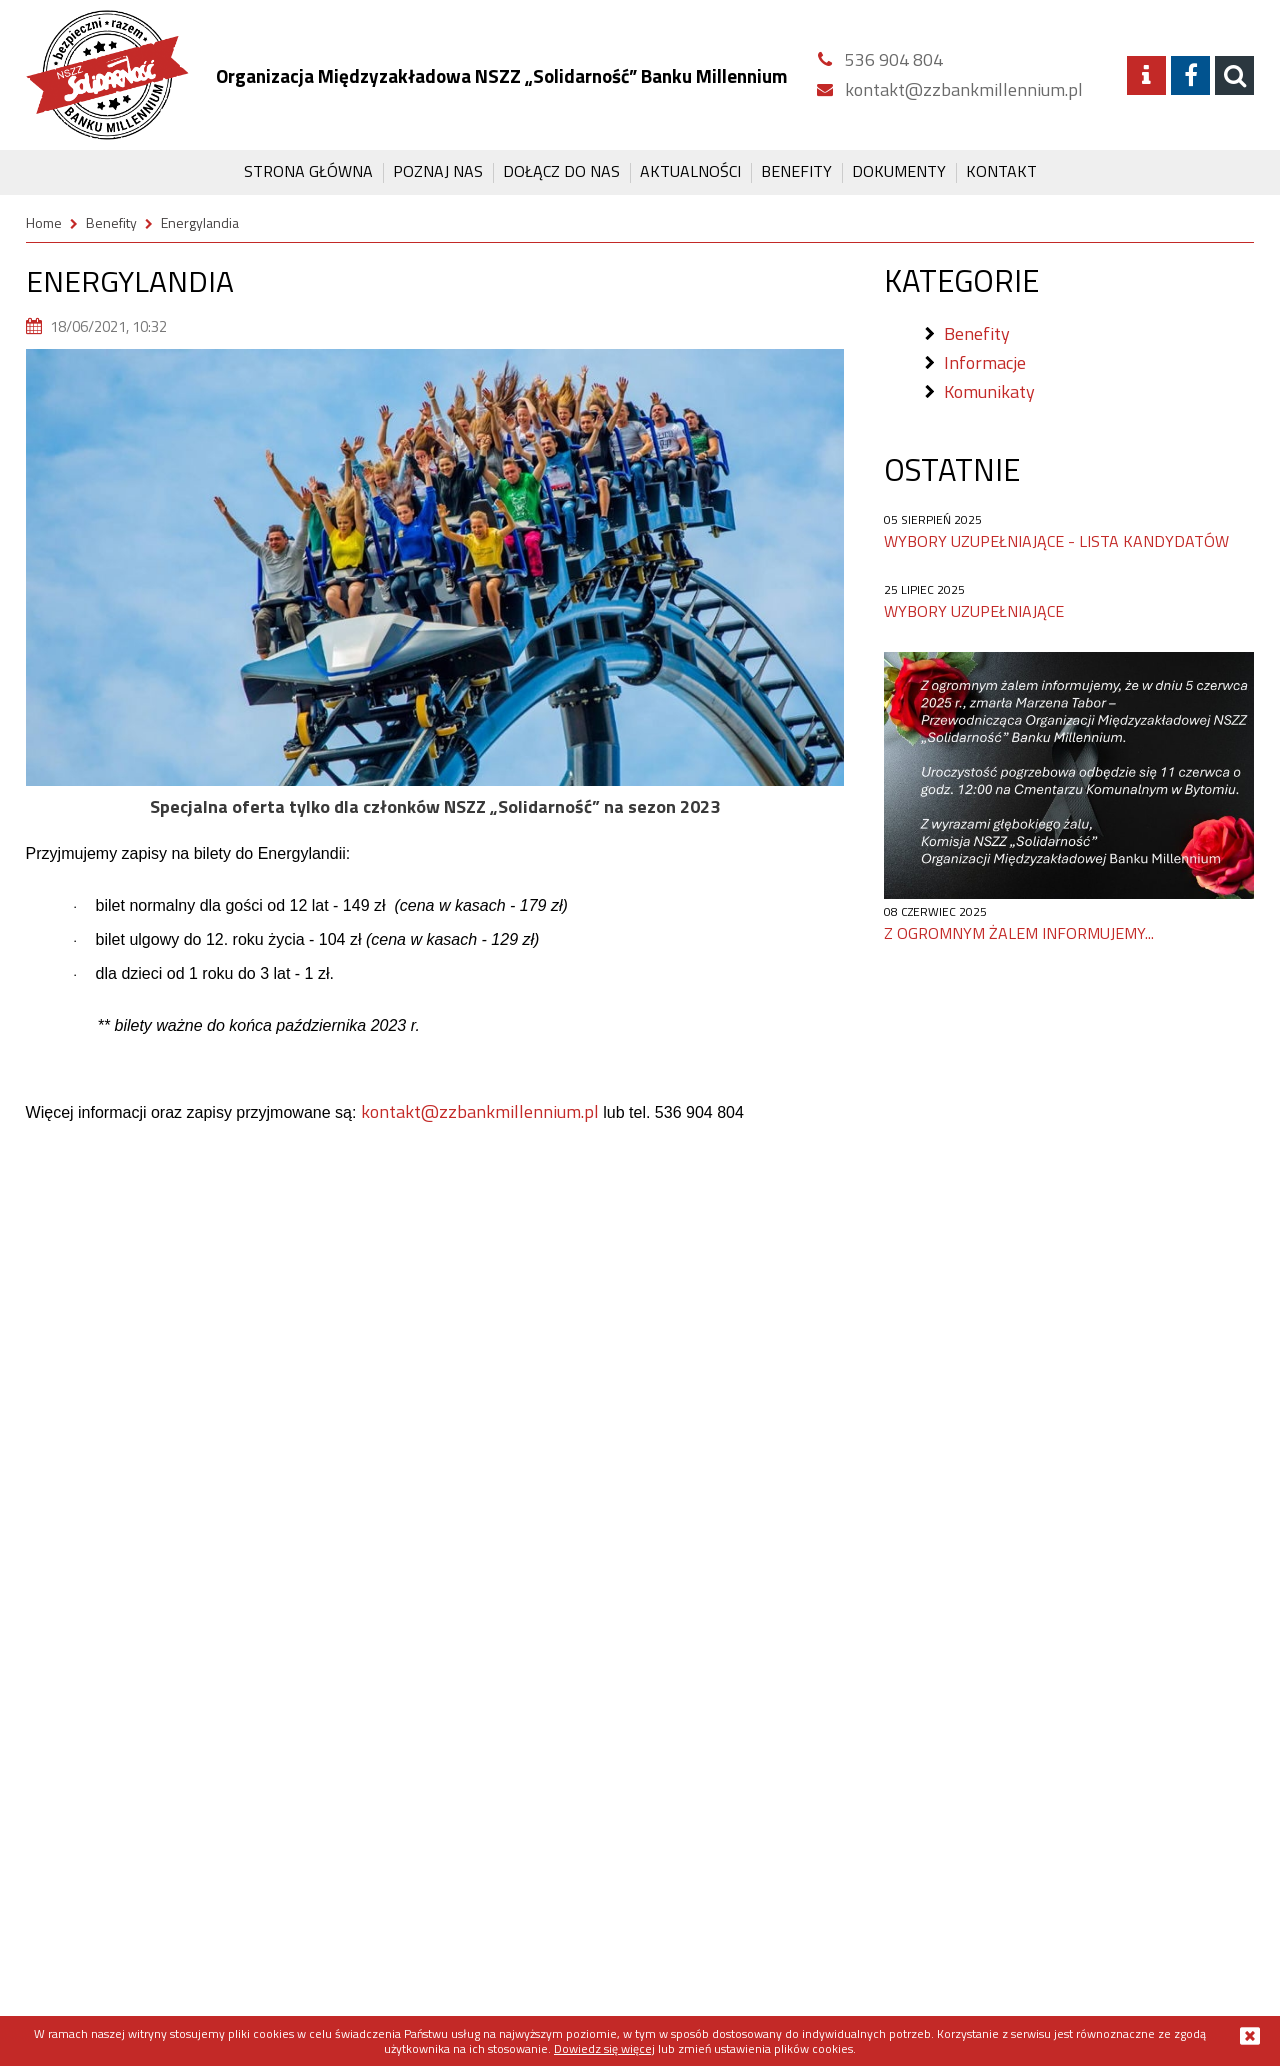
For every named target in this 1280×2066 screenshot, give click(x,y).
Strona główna (308, 171)
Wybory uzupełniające (974, 611)
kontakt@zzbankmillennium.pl (480, 1111)
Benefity (796, 171)
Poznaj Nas (438, 171)
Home (44, 222)
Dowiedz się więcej (604, 2048)
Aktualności (690, 171)
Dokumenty (899, 171)
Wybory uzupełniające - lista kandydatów (1056, 541)
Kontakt (1001, 171)
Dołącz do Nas (561, 171)
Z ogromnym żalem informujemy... (1019, 933)
